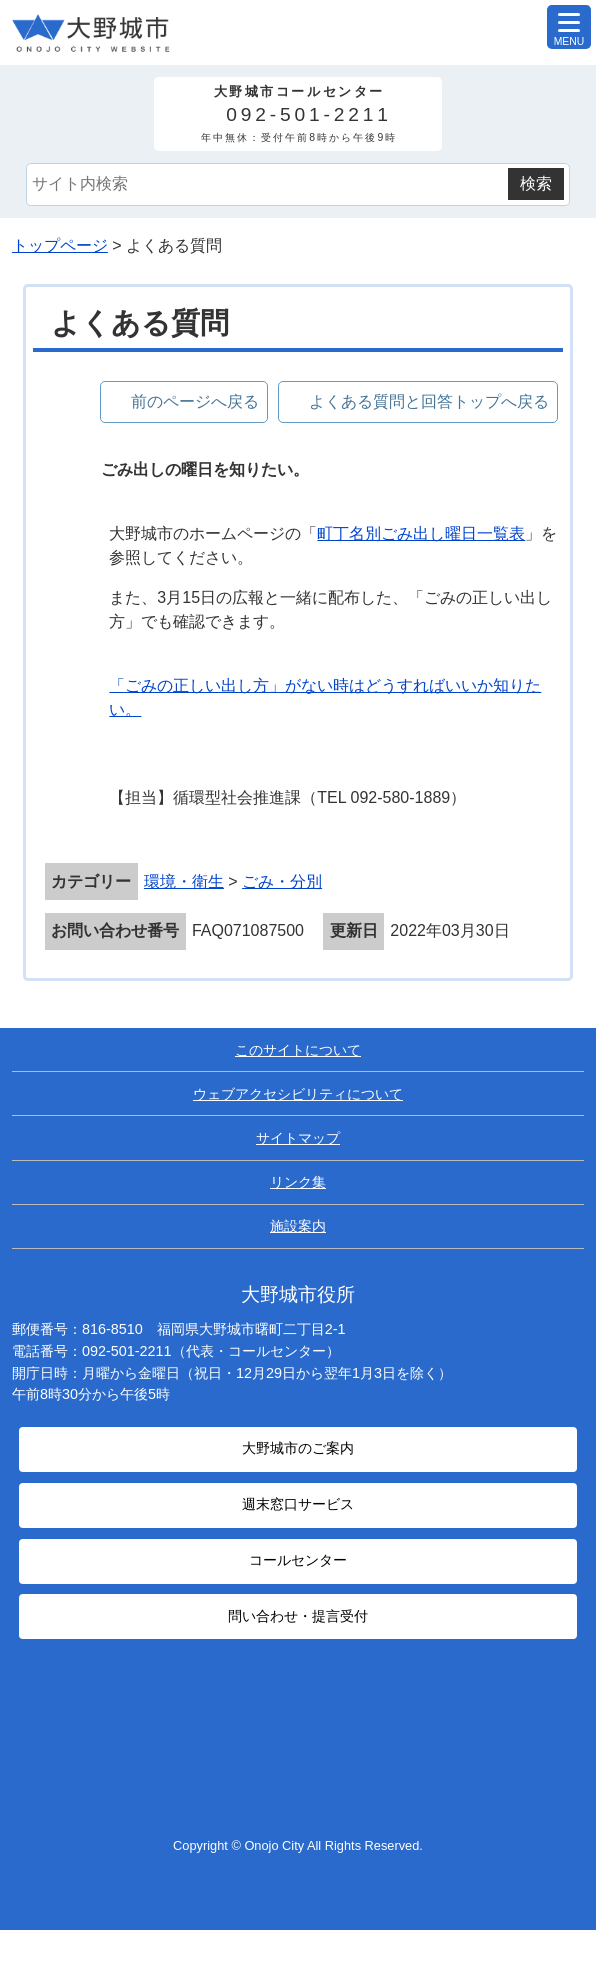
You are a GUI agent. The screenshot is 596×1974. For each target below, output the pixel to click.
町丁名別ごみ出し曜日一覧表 (421, 533)
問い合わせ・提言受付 (298, 1616)
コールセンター (298, 1560)
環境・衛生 (184, 881)
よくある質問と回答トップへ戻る (429, 401)
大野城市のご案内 (298, 1448)
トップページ (60, 245)
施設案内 (298, 1226)
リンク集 (298, 1182)
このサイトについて (298, 1050)
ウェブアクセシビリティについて (298, 1094)
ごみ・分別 (282, 881)
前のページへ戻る (195, 401)
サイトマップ (298, 1138)
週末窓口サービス (298, 1504)
